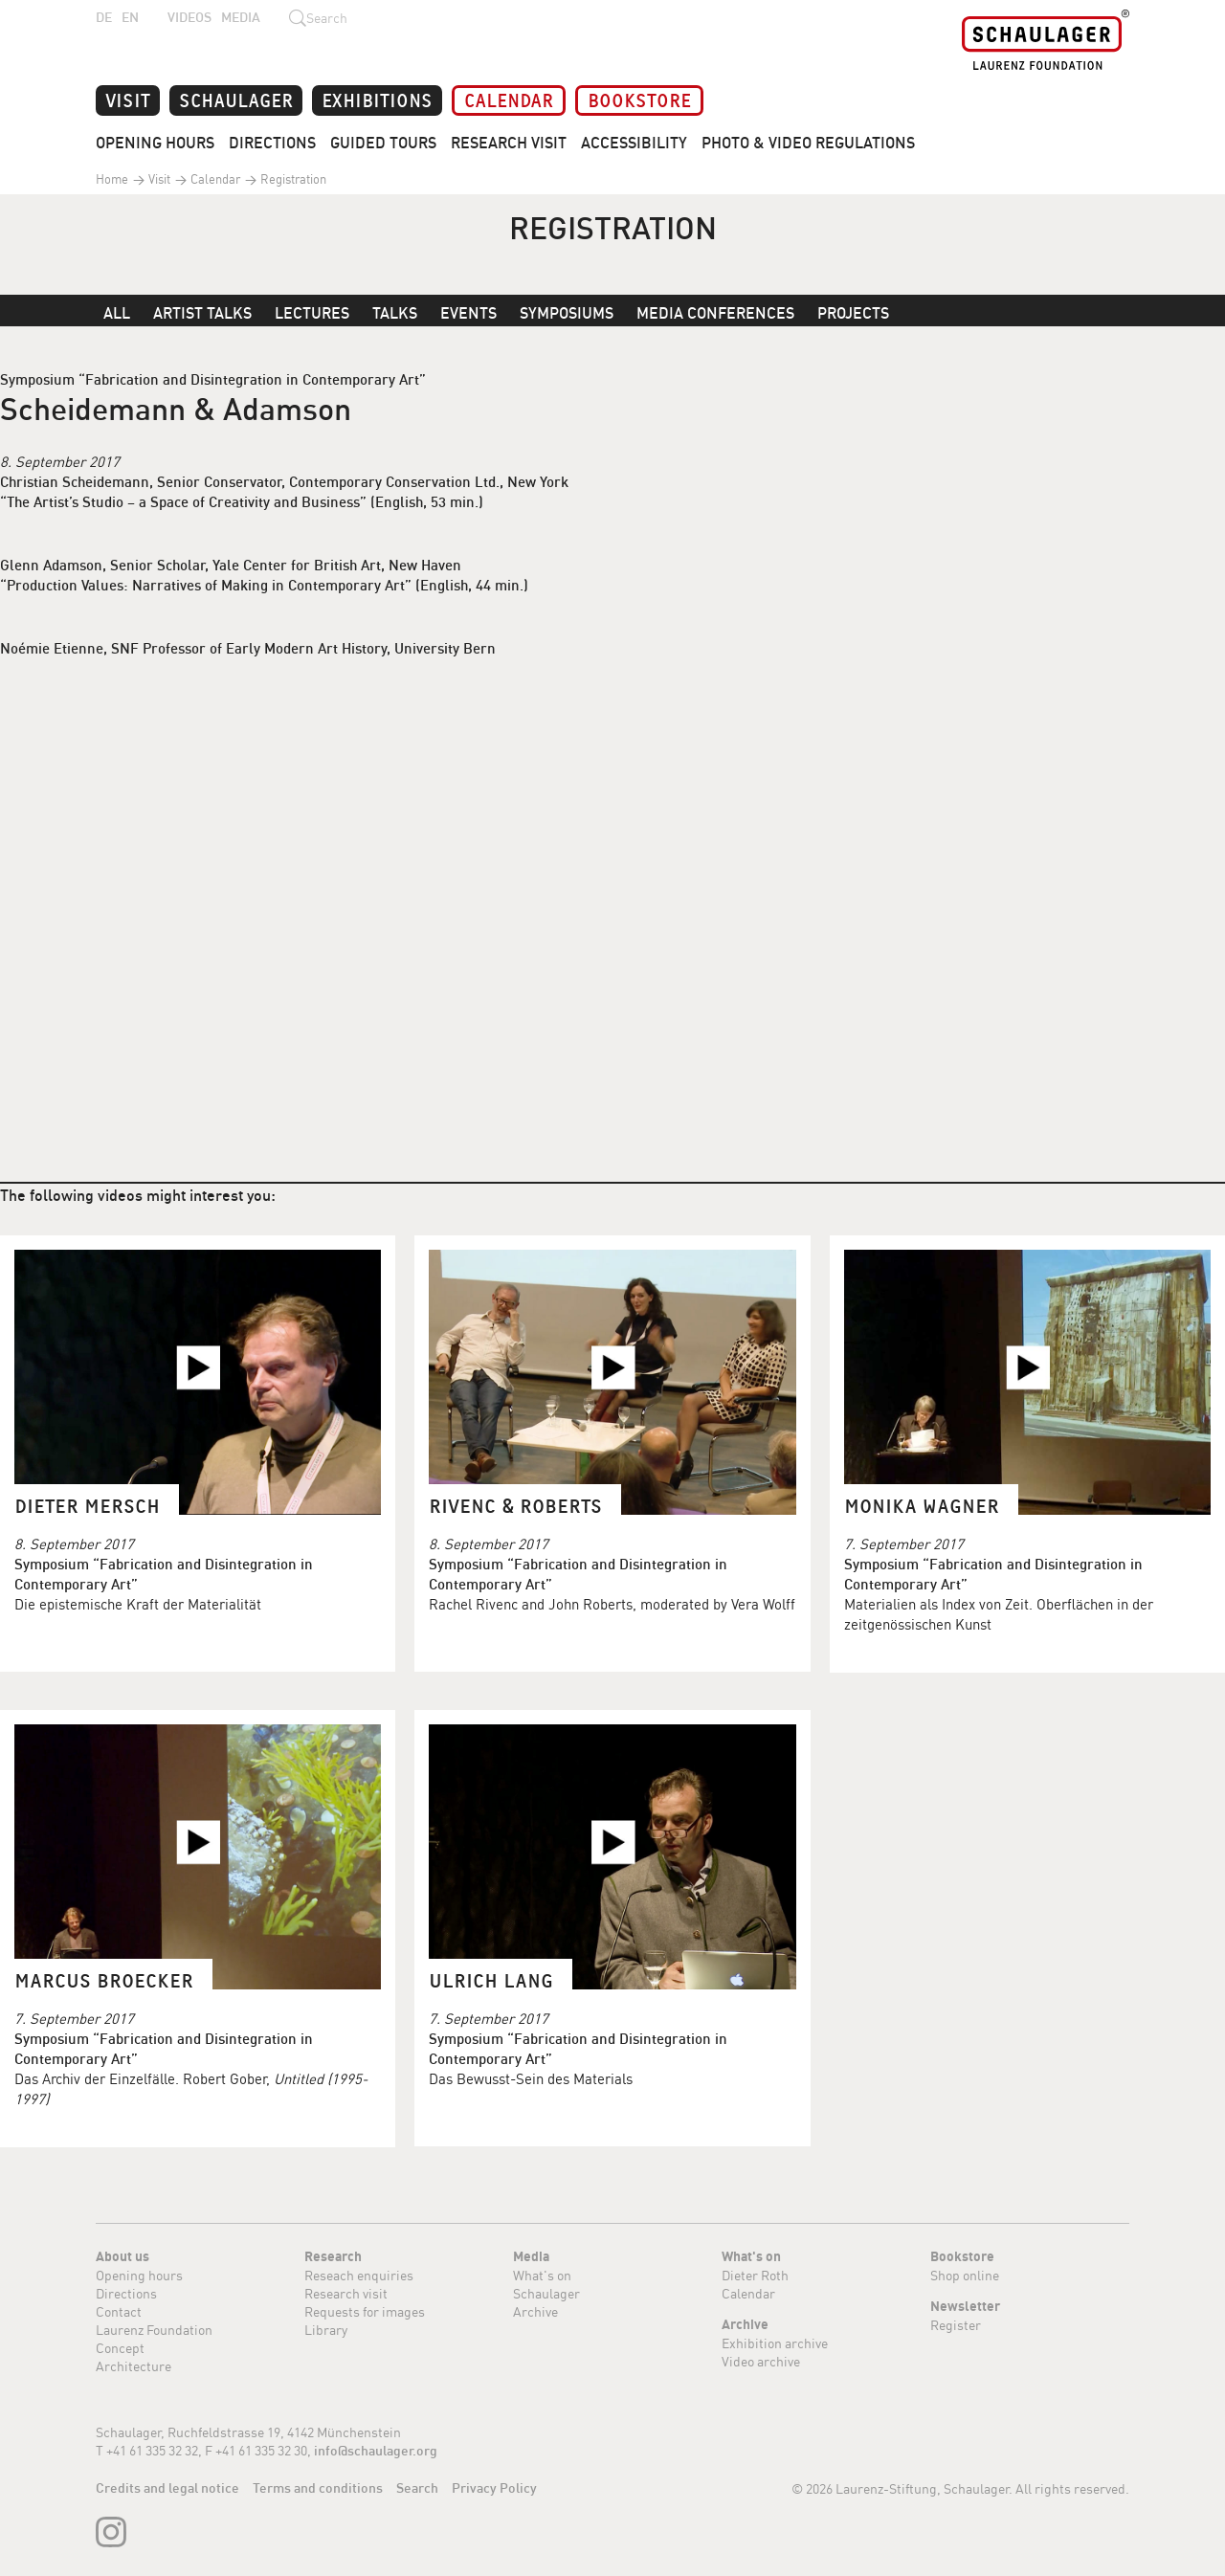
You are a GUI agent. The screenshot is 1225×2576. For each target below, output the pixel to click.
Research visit (346, 2293)
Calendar (508, 99)
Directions (272, 142)
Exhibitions (377, 99)
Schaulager (236, 99)
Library (325, 2329)
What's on (542, 2275)
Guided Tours (383, 142)
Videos (189, 17)
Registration (291, 179)
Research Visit (509, 142)
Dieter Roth (755, 2275)
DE (104, 17)
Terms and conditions (318, 2488)
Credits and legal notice (167, 2488)
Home (112, 179)
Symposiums (566, 312)
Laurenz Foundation (154, 2329)
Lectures (312, 312)
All (116, 312)
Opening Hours (155, 142)
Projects (853, 312)
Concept (120, 2348)
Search (417, 2488)
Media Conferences (715, 312)
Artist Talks (202, 312)
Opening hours (139, 2275)
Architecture (133, 2366)
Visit (127, 99)
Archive (535, 2311)
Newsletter (965, 2306)
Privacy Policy (494, 2488)
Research (333, 2256)
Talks (394, 312)
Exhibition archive (775, 2343)
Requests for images (364, 2311)
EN (130, 17)
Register (955, 2325)
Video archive (761, 2361)
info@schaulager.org (375, 2450)
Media (240, 17)
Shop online (964, 2275)
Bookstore (639, 99)
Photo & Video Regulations (808, 142)
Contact (119, 2311)
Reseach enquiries (358, 2275)
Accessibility (634, 142)
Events (468, 312)
